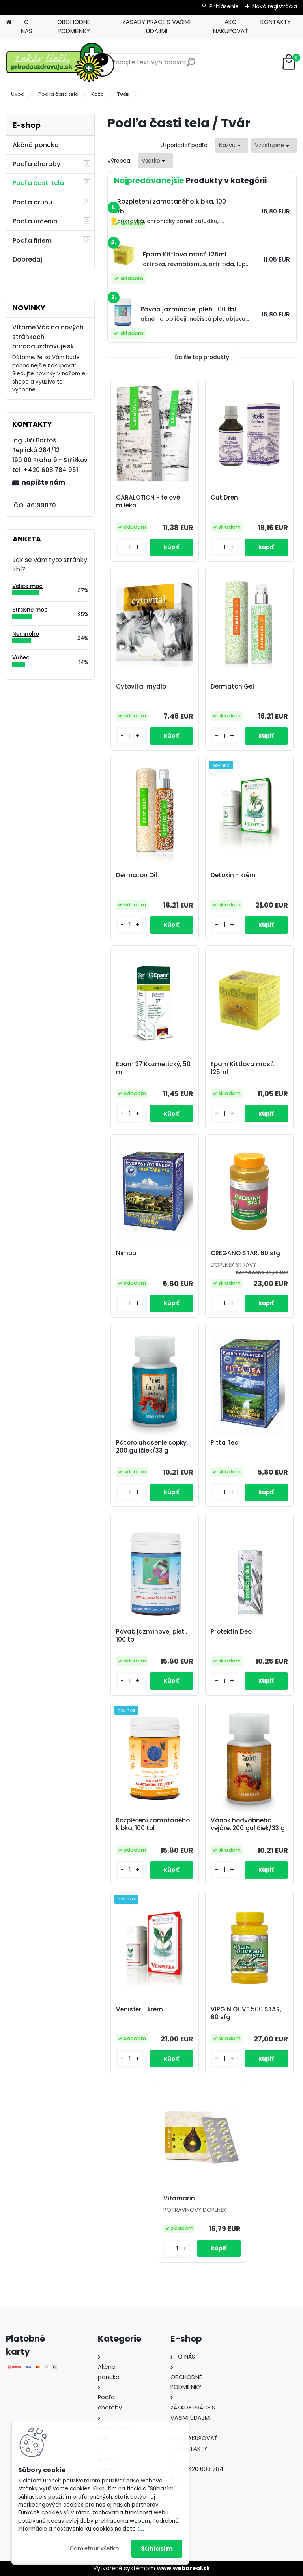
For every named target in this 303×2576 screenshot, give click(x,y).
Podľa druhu (32, 202)
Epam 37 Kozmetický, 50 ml (153, 1068)
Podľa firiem (32, 240)
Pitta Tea (225, 1443)
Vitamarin (179, 2198)
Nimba (126, 1253)
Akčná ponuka (36, 145)
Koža (97, 94)
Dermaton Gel (232, 687)
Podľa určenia (35, 221)
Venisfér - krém (139, 2009)
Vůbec (21, 657)
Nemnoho (25, 634)
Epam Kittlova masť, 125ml (242, 1068)
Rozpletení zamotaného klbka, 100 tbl (153, 1824)
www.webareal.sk (183, 2568)
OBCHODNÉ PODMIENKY (73, 26)
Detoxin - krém (233, 875)
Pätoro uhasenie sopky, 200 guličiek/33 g (152, 1447)
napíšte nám (43, 482)
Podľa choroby (36, 163)
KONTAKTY (275, 22)
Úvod (17, 94)
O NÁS (26, 26)
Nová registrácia (274, 6)
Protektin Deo (231, 1632)
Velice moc (27, 586)
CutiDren (224, 498)
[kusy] (130, 547)
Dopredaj (27, 259)
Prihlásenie (224, 6)
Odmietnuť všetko (94, 2548)
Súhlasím (157, 2548)
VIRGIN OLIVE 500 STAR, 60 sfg (246, 2013)
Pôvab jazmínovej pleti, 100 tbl (151, 1636)
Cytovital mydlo (141, 687)
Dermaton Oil (136, 875)
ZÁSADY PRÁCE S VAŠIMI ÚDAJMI (156, 26)
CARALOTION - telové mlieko (148, 501)
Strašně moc (30, 610)
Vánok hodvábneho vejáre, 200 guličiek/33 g (248, 1824)
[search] (190, 65)
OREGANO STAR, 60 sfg (245, 1253)
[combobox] (231, 145)
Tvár (122, 94)
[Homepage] (8, 22)
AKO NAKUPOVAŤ (230, 26)
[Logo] (60, 62)
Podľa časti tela (58, 94)
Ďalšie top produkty (201, 357)
